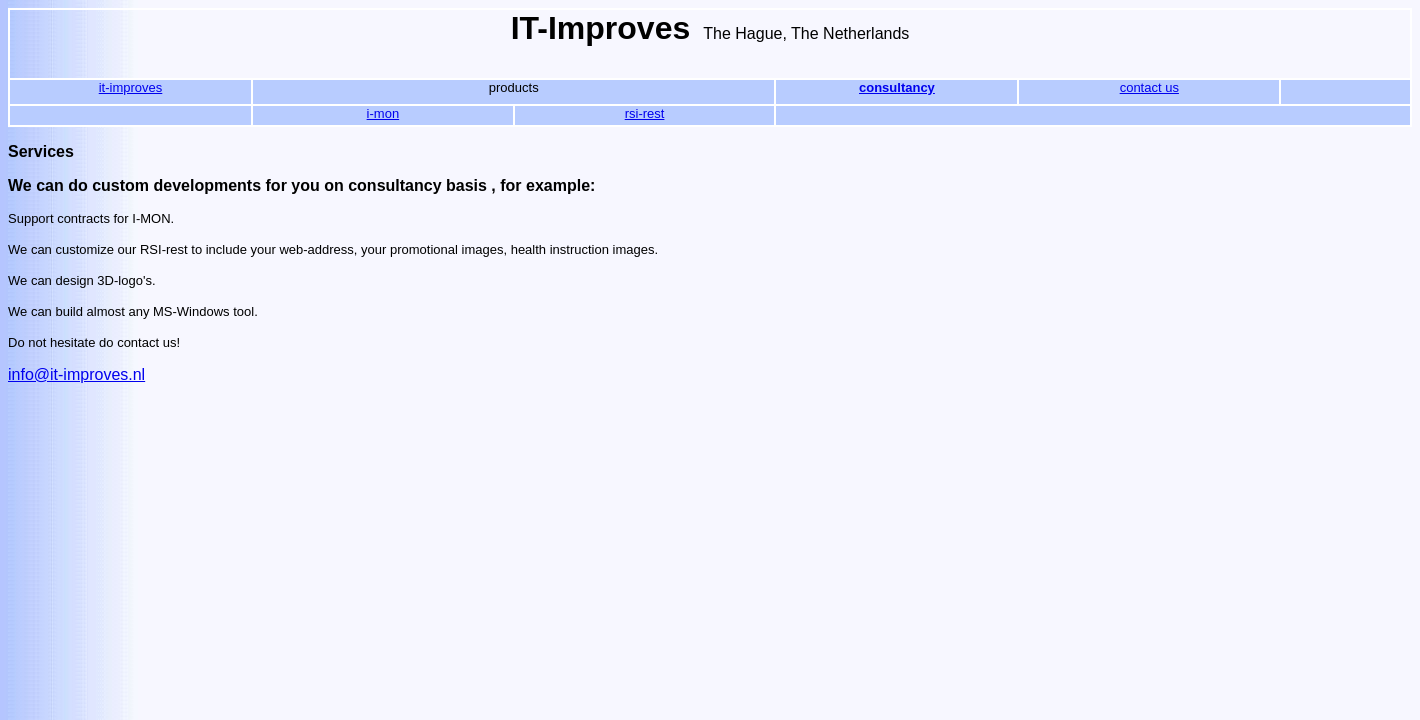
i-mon (383, 113)
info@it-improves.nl (76, 374)
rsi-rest (645, 113)
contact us (1149, 87)
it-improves (131, 87)
